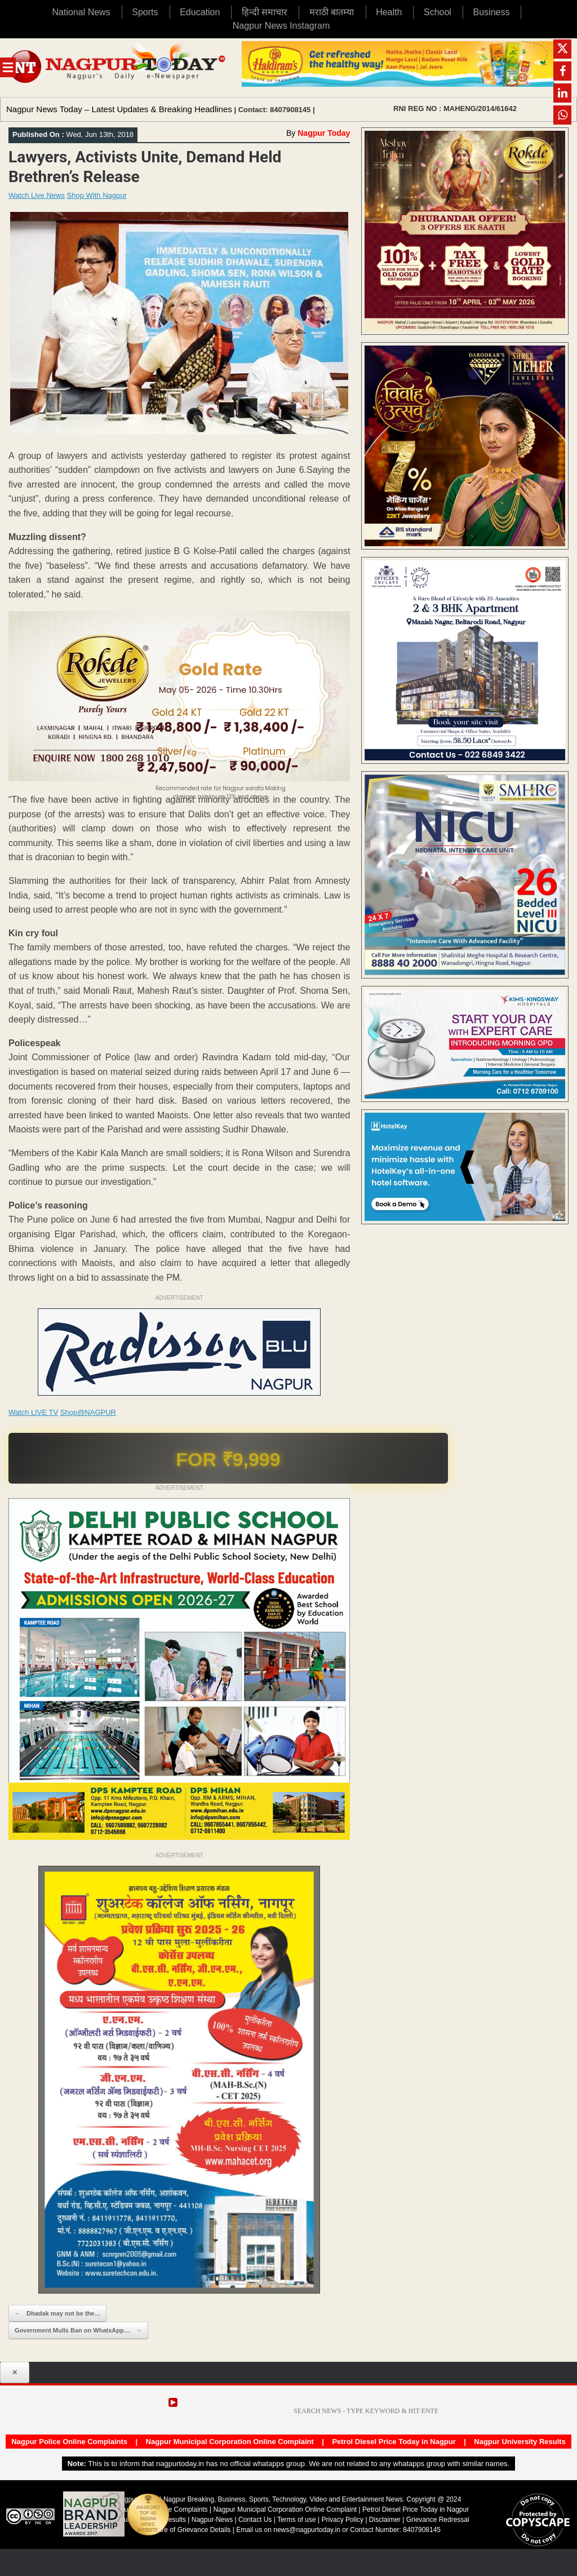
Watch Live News (36, 195)
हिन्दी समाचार (264, 12)
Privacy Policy (342, 2520)
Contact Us (255, 2520)
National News (81, 12)
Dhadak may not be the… (57, 2313)
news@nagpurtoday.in (306, 2530)
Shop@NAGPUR (88, 1412)
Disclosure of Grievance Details (183, 2530)
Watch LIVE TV (33, 1412)
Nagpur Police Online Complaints (69, 2441)
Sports (145, 12)
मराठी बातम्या (331, 12)
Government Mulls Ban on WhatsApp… (78, 2330)
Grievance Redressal (437, 2520)
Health (389, 12)
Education (200, 12)
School (437, 12)
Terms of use (296, 2520)
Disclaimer (385, 2520)
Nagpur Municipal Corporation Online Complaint (230, 2441)
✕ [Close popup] (14, 2372)
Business (491, 12)
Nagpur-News (212, 2520)
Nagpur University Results (520, 2441)
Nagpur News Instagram (281, 25)
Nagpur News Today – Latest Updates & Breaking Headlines (119, 109)
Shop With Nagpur (97, 195)
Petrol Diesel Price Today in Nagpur (393, 2441)
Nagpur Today (324, 133)
